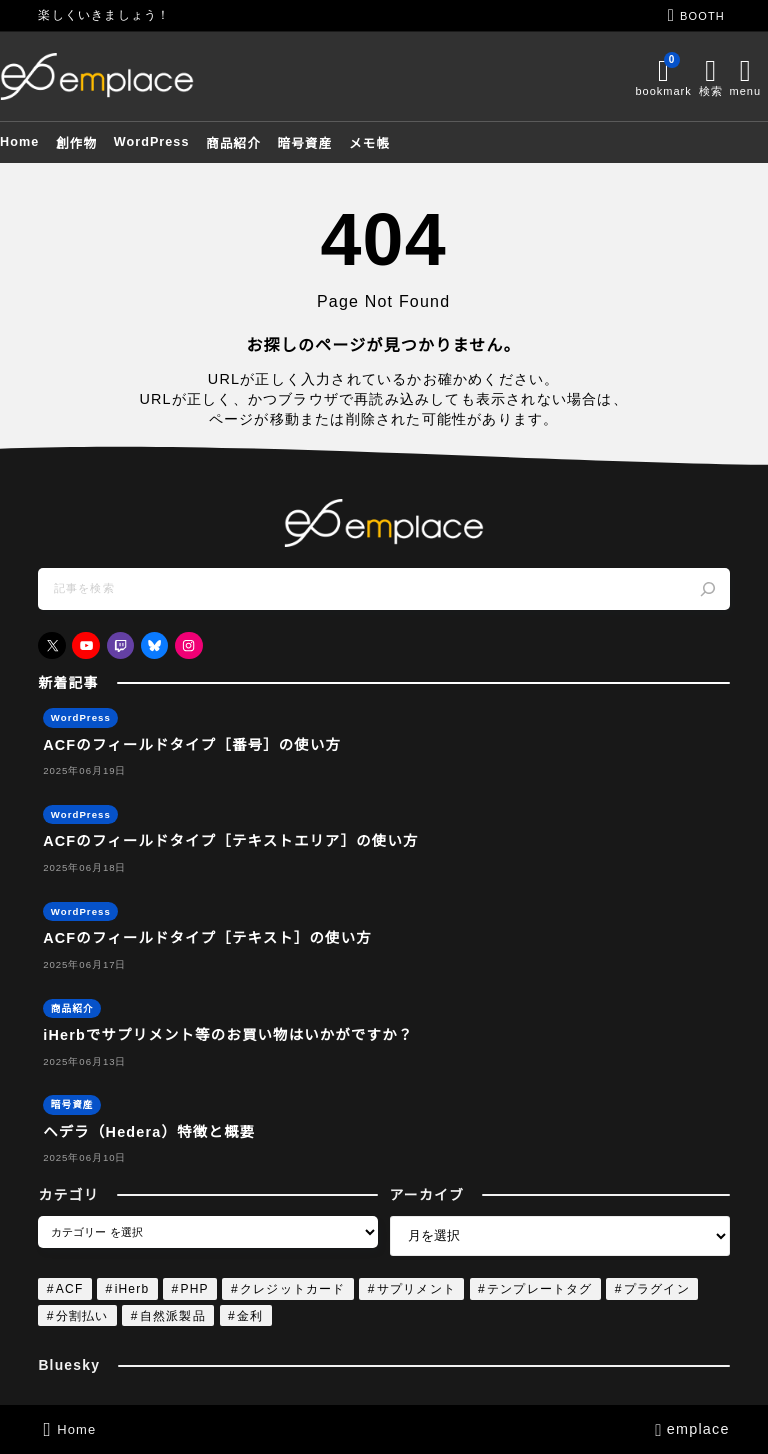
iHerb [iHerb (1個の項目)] (132, 1289)
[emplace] (135, 76)
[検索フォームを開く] (675, 76)
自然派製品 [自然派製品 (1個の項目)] (173, 1316)
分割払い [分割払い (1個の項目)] (82, 1316)
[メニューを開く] (710, 76)
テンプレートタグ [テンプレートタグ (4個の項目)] (540, 1289)
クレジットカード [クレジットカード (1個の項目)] (293, 1289)
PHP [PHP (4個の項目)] (194, 1289)
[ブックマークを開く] (625, 76)
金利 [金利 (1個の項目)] (250, 1316)
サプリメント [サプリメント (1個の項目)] (416, 1289)
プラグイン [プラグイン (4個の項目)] (657, 1289)
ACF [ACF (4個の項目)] (70, 1289)
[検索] (707, 589)
